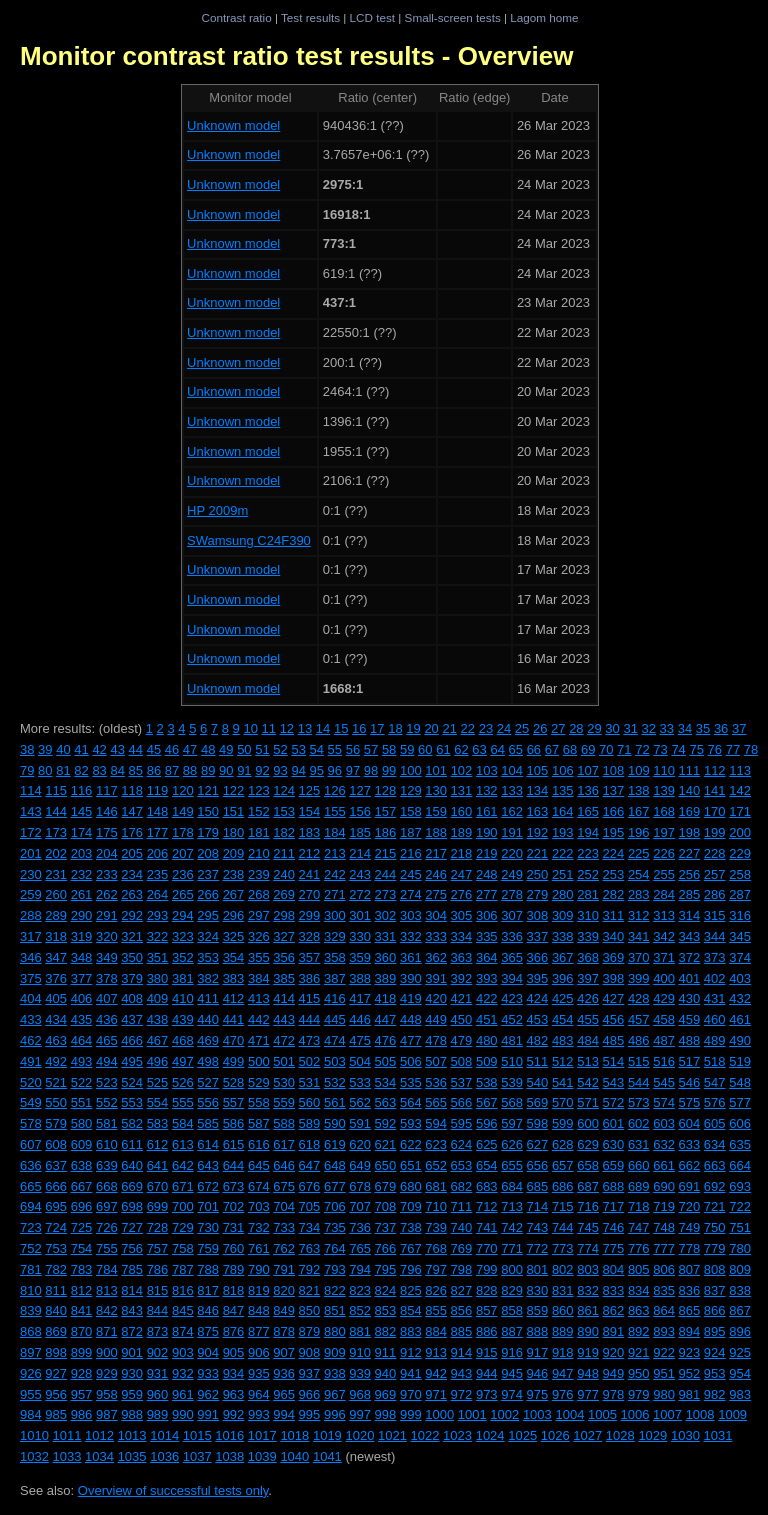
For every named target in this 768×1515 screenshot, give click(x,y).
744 (563, 1227)
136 (588, 790)
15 (341, 728)
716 (588, 1206)
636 (31, 1165)
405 (56, 998)
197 (664, 832)
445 (335, 1019)
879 (310, 1331)
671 (183, 1186)
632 (664, 1144)
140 (690, 790)
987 (107, 1414)
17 (377, 728)
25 (522, 728)
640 (132, 1165)
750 (715, 1227)
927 (56, 1373)
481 (512, 1040)
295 (208, 915)
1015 (197, 1435)
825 (411, 1290)
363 (462, 957)
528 (234, 1082)
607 (31, 1144)
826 (436, 1290)
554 (158, 1102)
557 (234, 1102)
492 (56, 1061)
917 (538, 1352)
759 (208, 1248)
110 (664, 770)
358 (335, 957)
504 (360, 1061)
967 (335, 1394)
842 (107, 1310)
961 (183, 1394)
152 (259, 811)
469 (208, 1040)
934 (234, 1373)
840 (56, 1310)
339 (588, 936)
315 (715, 915)
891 (614, 1331)
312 (639, 915)
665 (31, 1186)
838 (740, 1290)
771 (512, 1248)
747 (639, 1227)
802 (563, 1269)
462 (31, 1040)
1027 (587, 1435)
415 (310, 998)
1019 (327, 1435)
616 (259, 1144)
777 (664, 1248)
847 (234, 1310)
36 (721, 728)
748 (664, 1227)
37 (739, 728)
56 (353, 749)
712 (487, 1206)
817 (208, 1290)
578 (31, 1123)
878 (284, 1331)
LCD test (372, 17)
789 (234, 1269)
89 (208, 770)
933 (208, 1373)
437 (132, 1019)
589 (310, 1123)
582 (132, 1123)
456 (614, 1019)
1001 (472, 1414)
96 (335, 770)
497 (183, 1061)
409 (158, 998)
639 (107, 1165)
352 (183, 957)
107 (588, 770)
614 (208, 1144)
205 (132, 853)
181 (259, 832)
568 (512, 1102)
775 (614, 1248)
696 (82, 1206)
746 (614, 1227)
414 (284, 998)
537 (462, 1082)
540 (538, 1082)
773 (563, 1248)
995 (310, 1414)
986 (82, 1414)
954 (740, 1373)
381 (183, 978)
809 (740, 1269)
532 (335, 1082)
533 (360, 1082)
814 (132, 1290)
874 (183, 1331)
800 (512, 1269)
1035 (132, 1456)
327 (284, 936)
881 (360, 1331)
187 (411, 832)
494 (107, 1061)
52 (280, 749)
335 (487, 936)
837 (715, 1290)
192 (538, 832)
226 (664, 853)
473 (310, 1040)
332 (411, 936)
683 (487, 1186)
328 (310, 936)
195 (614, 832)
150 (208, 811)
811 (56, 1290)
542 (588, 1082)
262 (107, 894)
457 (639, 1019)
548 (740, 1082)
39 (45, 749)
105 (538, 770)
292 (132, 915)
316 (740, 915)
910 (360, 1352)
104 (512, 770)
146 (107, 811)
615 (234, 1144)
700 (183, 1206)
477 (411, 1040)
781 (31, 1269)
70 (606, 749)
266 (208, 894)
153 (284, 811)
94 (298, 770)
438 (158, 1019)
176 (132, 832)
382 (208, 978)
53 (298, 749)
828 (487, 1290)
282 (614, 894)
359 (360, 957)
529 (259, 1082)
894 (690, 1331)
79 (27, 770)
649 (360, 1165)
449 (436, 1019)
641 (158, 1165)
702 (234, 1206)
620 (360, 1144)
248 (487, 874)
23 (486, 728)
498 (208, 1061)
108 (614, 770)
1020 (359, 1435)
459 (690, 1019)
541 (563, 1082)
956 (56, 1394)
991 (208, 1414)
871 (107, 1331)
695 (56, 1206)
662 (690, 1165)
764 (335, 1248)
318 (56, 936)
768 (436, 1248)
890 (588, 1331)
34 (685, 728)
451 (487, 1019)
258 (740, 874)
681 (436, 1186)
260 (56, 894)
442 (259, 1019)
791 (284, 1269)
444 (310, 1019)
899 (82, 1352)
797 (436, 1269)
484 (588, 1040)
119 (158, 790)
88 (190, 770)
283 (639, 894)
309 (563, 915)
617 (284, 1144)
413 (259, 998)
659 (614, 1165)
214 (360, 853)
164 (563, 811)
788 (208, 1269)
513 (588, 1061)
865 (690, 1310)
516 (664, 1061)
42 (99, 749)
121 (208, 790)
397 (588, 978)
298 (284, 915)
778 (690, 1248)
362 (436, 957)
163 (538, 811)
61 (443, 749)
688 (614, 1186)
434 (56, 1019)
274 (411, 894)
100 (411, 770)
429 (664, 998)
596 (487, 1123)
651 (411, 1165)
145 (82, 811)
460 (715, 1019)
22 (468, 728)
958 (107, 1394)
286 (715, 894)
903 (183, 1352)
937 (310, 1373)
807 (690, 1269)
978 (614, 1394)
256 (690, 874)
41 (81, 749)
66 (534, 749)
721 (715, 1206)
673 (234, 1186)
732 (259, 1227)
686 (563, 1186)
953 (715, 1373)
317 (31, 936)
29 (594, 728)
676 (310, 1186)
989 (158, 1414)
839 (31, 1310)
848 (259, 1310)
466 (132, 1040)
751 (740, 1227)
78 (751, 749)
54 (317, 749)
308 (538, 915)
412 (234, 998)
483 (563, 1040)
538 (487, 1082)
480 (487, 1040)
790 (259, 1269)
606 (740, 1123)
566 (462, 1102)
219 (487, 853)
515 (639, 1061)
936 (284, 1373)
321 (132, 936)
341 (639, 936)
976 (563, 1394)
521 (56, 1082)
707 (360, 1206)
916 (512, 1352)
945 (512, 1373)
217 (436, 853)
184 (335, 832)
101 (436, 770)
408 (132, 998)
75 (696, 749)
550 (56, 1102)
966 (310, 1394)
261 (82, 894)
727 (132, 1227)
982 (715, 1394)
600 (588, 1123)
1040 (294, 1456)
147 (132, 811)
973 (487, 1394)
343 (690, 936)
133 (512, 790)
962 (208, 1394)
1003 (537, 1414)
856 (462, 1310)
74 (678, 749)
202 (56, 853)
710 (436, 1206)
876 (234, 1331)
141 (715, 790)
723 (31, 1227)
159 (436, 811)
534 (386, 1082)
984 (31, 1414)
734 (310, 1227)
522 (82, 1082)
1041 (327, 1456)
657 (563, 1165)
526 (183, 1082)
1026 (555, 1435)
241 (310, 874)
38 (27, 749)
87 (172, 770)
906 (259, 1352)
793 (335, 1269)
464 (82, 1040)
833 (614, 1290)
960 (158, 1394)
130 (436, 790)
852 (360, 1310)
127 (360, 790)
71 (624, 749)
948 (588, 1373)
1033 (67, 1456)
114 (31, 790)
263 (132, 894)
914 (462, 1352)
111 (690, 770)
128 (386, 790)
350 (132, 957)
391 (436, 978)
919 (588, 1352)
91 (244, 770)
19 (413, 728)
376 (56, 978)
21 (449, 728)
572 (614, 1102)
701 (208, 1206)
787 (183, 1269)
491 (31, 1061)
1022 (425, 1435)
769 (462, 1248)
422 (487, 998)
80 (45, 770)
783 (82, 1269)
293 (158, 915)
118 (132, 790)
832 (588, 1290)
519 (740, 1061)
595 (462, 1123)
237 (208, 874)
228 (715, 853)
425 (563, 998)
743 (538, 1227)
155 (335, 811)
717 (614, 1206)
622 (411, 1144)
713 (512, 1206)
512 (563, 1061)
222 (563, 853)
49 (226, 749)
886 (487, 1331)
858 (512, 1310)
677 (335, 1186)
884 (436, 1331)
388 (360, 978)
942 (436, 1373)
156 (360, 811)
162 (512, 811)
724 (56, 1227)
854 (411, 1310)
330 (360, 936)
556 (208, 1102)
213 (335, 853)
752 (31, 1248)
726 (107, 1227)
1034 (99, 1456)
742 (512, 1227)
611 (132, 1144)
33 (667, 728)
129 (411, 790)
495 (132, 1061)
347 (56, 957)
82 (81, 770)
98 (371, 770)
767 (411, 1248)
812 (82, 1290)
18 (395, 728)
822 (335, 1290)
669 (132, 1186)
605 (715, 1123)
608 (56, 1144)
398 (614, 978)
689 (639, 1186)
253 (614, 874)
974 (512, 1394)
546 (690, 1082)
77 (733, 749)
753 (56, 1248)
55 (335, 749)
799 (487, 1269)
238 (234, 874)
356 (284, 957)
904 (208, 1352)
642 (183, 1165)
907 (284, 1352)
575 (690, 1102)
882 (386, 1331)
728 (158, 1227)
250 (538, 874)
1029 (652, 1435)
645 (259, 1165)
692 (715, 1186)
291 (107, 915)
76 (715, 749)
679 (386, 1186)
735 (335, 1227)
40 (63, 749)
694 (31, 1206)
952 (690, 1373)
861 (588, 1310)
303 (411, 915)
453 (538, 1019)
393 (487, 978)
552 (107, 1102)
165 (588, 811)
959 (132, 1394)
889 (563, 1331)
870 (82, 1331)
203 (82, 853)
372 (690, 957)
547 (715, 1082)
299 (310, 915)
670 (158, 1186)
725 (82, 1227)
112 (715, 770)
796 (411, 1269)
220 (512, 853)
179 (208, 832)
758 (183, 1248)
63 (479, 749)
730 (208, 1227)
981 (690, 1394)
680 (411, 1186)
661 (664, 1165)
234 (132, 874)
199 (715, 832)
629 (588, 1144)
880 (335, 1331)
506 (411, 1061)
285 (690, 894)
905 (234, 1352)
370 (639, 957)
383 (234, 978)
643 (208, 1165)
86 (154, 770)
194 (588, 832)
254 (639, 874)
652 (436, 1165)
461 (740, 1019)
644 (234, 1165)
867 (740, 1310)
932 (183, 1373)
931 (158, 1373)
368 (588, 957)
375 (31, 978)
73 (660, 749)
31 (630, 728)
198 (690, 832)
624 (462, 1144)
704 (284, 1206)
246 (436, 874)
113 (740, 770)
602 (639, 1123)
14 (323, 728)
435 (82, 1019)
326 (259, 936)
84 (117, 770)
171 (740, 811)
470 (234, 1040)
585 (208, 1123)
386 (310, 978)
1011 (67, 1435)
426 (588, 998)
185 (360, 832)
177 (158, 832)
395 (538, 978)
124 (284, 790)
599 (563, 1123)
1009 (732, 1414)
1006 (635, 1414)
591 (360, 1123)
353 (208, 957)
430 (690, 998)
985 (56, 1414)
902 (158, 1352)
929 (107, 1373)
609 (82, 1144)
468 (183, 1040)
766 (386, 1248)
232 (82, 874)
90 (226, 770)
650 (386, 1165)
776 (639, 1248)
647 (310, 1165)
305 (462, 915)
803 (588, 1269)
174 (82, 832)
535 (411, 1082)
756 (132, 1248)
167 (639, 811)
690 (664, 1186)
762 (284, 1248)
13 (305, 728)
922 (664, 1352)
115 (56, 790)
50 (244, 749)
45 (154, 749)
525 (158, 1082)
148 (158, 811)
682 (462, 1186)
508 (462, 1061)
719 (664, 1206)
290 (82, 915)
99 (389, 770)
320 (107, 936)
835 (664, 1290)
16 (359, 728)
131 (462, 790)
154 (310, 811)
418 (386, 998)
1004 (569, 1414)
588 (284, 1123)
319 (82, 936)
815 (158, 1290)
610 (107, 1144)
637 (56, 1165)
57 (371, 749)
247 (462, 874)
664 (740, 1165)
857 (487, 1310)
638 (82, 1165)
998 (386, 1414)
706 (335, 1206)
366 (538, 957)
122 (234, 790)
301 (360, 915)
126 (335, 790)
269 (284, 894)
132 (487, 790)
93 (280, 770)
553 (132, 1102)
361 (411, 957)
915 (487, 1352)
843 (132, 1310)
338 (563, 936)
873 (158, 1331)
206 (158, 853)
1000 (439, 1414)
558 (259, 1102)
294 (183, 915)
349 (107, 957)
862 (614, 1310)
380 (158, 978)
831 (563, 1290)
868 (31, 1331)
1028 (620, 1435)
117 (107, 790)
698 (132, 1206)
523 (107, 1082)
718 (639, 1206)
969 (386, 1394)
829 (512, 1290)
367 (563, 957)
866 (715, 1310)
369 (614, 957)
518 (715, 1061)
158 (411, 811)
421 (462, 998)
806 (664, 1269)
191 (512, 832)
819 (259, 1290)
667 (82, 1186)
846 (208, 1310)
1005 (602, 1414)
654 (487, 1165)
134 (538, 790)
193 (563, 832)
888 (538, 1331)
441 (234, 1019)
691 (690, 1186)
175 (107, 832)
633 (690, 1144)
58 (389, 749)
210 (259, 853)
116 (82, 790)
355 (259, 957)
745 (588, 1227)
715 (563, 1206)
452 (512, 1019)
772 (538, 1248)
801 (538, 1269)
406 (82, 998)
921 (639, 1352)
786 (158, 1269)
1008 (700, 1414)
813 (107, 1290)
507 (436, 1061)
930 (132, 1373)
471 (259, 1040)
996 (335, 1414)
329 (335, 936)
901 (132, 1352)
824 (386, 1290)
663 (715, 1165)
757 (158, 1248)
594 (436, 1123)
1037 (197, 1456)
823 (360, 1290)
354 (234, 957)
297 (259, 915)
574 (664, 1102)
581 (107, 1123)
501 (284, 1061)
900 (107, 1352)
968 (360, 1394)
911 (386, 1352)
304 (436, 915)
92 (262, 770)
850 (310, 1310)
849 (284, 1310)
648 (335, 1165)
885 (462, 1331)
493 (82, 1061)
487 (664, 1040)
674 (259, 1186)
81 (63, 770)
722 (740, 1206)
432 (740, 998)
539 (512, 1082)
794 (360, 1269)
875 (208, 1331)
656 (538, 1165)
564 (411, 1102)
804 (614, 1269)
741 (487, 1227)
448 (411, 1019)
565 (436, 1102)
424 (538, 998)
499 (234, 1061)
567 (487, 1102)
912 (411, 1352)
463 (56, 1040)
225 (639, 853)
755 (107, 1248)
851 (335, 1310)
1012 (99, 1435)
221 (538, 853)
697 (107, 1206)
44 (136, 749)
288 (31, 915)
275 (436, 894)
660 (639, 1165)
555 (183, 1102)
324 (208, 936)
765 (360, 1248)
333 (436, 936)
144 (56, 811)
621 (386, 1144)
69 (588, 749)
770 (487, 1248)
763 (310, 1248)
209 (234, 853)
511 (538, 1061)
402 (715, 978)
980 (664, 1394)
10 (250, 728)
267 (234, 894)
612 (158, 1144)
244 (386, 874)
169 (690, 811)
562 (360, 1102)
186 (386, 832)
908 (310, 1352)
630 (614, 1144)
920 (614, 1352)
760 (234, 1248)
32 (649, 728)
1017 (262, 1435)
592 (386, 1123)
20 (431, 728)
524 (132, 1082)
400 (664, 978)
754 (82, 1248)
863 (639, 1310)
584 (183, 1123)
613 (183, 1144)
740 (462, 1227)
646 (284, 1165)
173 (56, 832)
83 (99, 770)
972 (462, 1394)
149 (183, 811)
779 (715, 1248)
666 (56, 1186)
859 (538, 1310)
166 (614, 811)
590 (335, 1123)
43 (117, 749)
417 (360, 998)
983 (740, 1394)
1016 (229, 1435)
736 (360, 1227)
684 (512, 1186)
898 (56, 1352)
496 (158, 1061)
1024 (490, 1435)
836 (690, 1290)
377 (82, 978)
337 (538, 936)
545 (664, 1082)
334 (462, 936)
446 (360, 1019)
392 (462, 978)
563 (386, 1102)
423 (512, 998)
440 (208, 1019)
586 (234, 1123)
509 (487, 1061)
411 (208, 998)
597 (512, 1123)
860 (563, 1310)
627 (538, 1144)
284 (664, 894)
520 (31, 1082)
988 (132, 1414)
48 (208, 749)
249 (512, 874)
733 (284, 1227)
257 (715, 874)
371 (664, 957)
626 (512, 1144)
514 (614, 1061)
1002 (504, 1414)
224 (614, 853)
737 (386, 1227)
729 (183, 1227)
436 (107, 1019)
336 (512, 936)
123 (259, 790)
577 (740, 1102)
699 (158, 1206)
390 (411, 978)
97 (353, 770)
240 (284, 874)
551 (82, 1102)
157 (386, 811)
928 (82, 1373)
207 (183, 853)
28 (576, 728)
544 (639, 1082)
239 (259, 874)
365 (512, 957)
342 (664, 936)
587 (259, 1123)
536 (436, 1082)
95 (317, 770)
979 (639, 1394)
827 (462, 1290)
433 (31, 1019)
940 (386, 1373)
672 (208, 1186)
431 (715, 998)
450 (462, 1019)
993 (259, 1414)
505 (386, 1061)
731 (234, 1227)
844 (158, 1310)
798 (462, 1269)
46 (172, 749)
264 (158, 894)
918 (563, 1352)
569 (538, 1102)
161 (487, 811)
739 (436, 1227)
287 (740, 894)
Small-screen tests (453, 17)
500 (259, 1061)
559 (284, 1102)
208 (208, 853)
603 (664, 1123)
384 (259, 978)
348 (82, 957)
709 (411, 1206)
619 (335, 1144)
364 (487, 957)
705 (310, 1206)
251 (563, 874)
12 (287, 728)
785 (132, 1269)
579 (56, 1123)
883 (411, 1331)
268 (259, 894)
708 (386, 1206)
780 (740, 1248)
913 (436, 1352)
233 (107, 874)
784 (107, 1269)
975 (538, 1394)
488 (690, 1040)
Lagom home (544, 17)
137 (614, 790)
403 (740, 978)
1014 (164, 1435)
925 (740, 1352)
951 (664, 1373)
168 (664, 811)
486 (639, 1040)
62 (461, 749)
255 (664, 874)
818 (234, 1290)
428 (639, 998)
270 (310, 894)
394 (512, 978)
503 (335, 1061)
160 (462, 811)
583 (158, 1123)
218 (462, 853)
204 (107, 853)
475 (360, 1040)
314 (690, 915)
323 (183, 936)
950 (639, 1373)
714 (538, 1206)
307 (512, 915)
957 (82, 1394)
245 (411, 874)
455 (588, 1019)
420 (436, 998)
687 (588, 1186)
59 (407, 749)
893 (664, 1331)
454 (563, 1019)
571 (588, 1102)
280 (563, 894)
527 (208, 1082)
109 (639, 770)
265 (183, 894)
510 (512, 1061)
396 (563, 978)
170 (715, 811)
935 (259, 1373)
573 (639, 1102)
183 (310, 832)
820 (284, 1290)
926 (31, 1373)
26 (540, 728)
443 (284, 1019)
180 (234, 832)
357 (310, 957)
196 (639, 832)
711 (462, 1206)
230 (31, 874)
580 (82, 1123)
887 (512, 1331)
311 (614, 915)
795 (386, 1269)
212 (310, 853)
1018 (294, 1435)
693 (740, 1186)
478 (436, 1040)
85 (136, 770)
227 (690, 853)
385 (284, 978)
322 (158, 936)
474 (335, 1040)
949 (614, 1373)
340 (614, 936)
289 (56, 915)
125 (310, 790)
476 (386, 1040)
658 (588, 1165)
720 (690, 1206)
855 (436, 1310)
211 (284, 853)
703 (259, 1206)
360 (386, 957)
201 (31, 853)
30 (612, 728)
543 (614, 1082)
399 (639, 978)
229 (740, 853)
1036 (164, 1456)
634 (715, 1144)
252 (588, 874)
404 (31, 998)
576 (715, 1102)
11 (269, 728)
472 (284, 1040)
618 (310, 1144)
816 (183, 1290)
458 (664, 1019)
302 (386, 915)
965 (284, 1394)
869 (56, 1331)
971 (436, 1394)
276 (462, 894)
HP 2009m (217, 510)
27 (558, 728)
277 (487, 894)
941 (411, 1373)
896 (740, 1331)
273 (386, 894)
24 (504, 728)
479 (462, 1040)
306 (487, 915)
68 (570, 749)
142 (740, 790)
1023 (457, 1435)
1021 (392, 1435)
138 (639, 790)
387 (335, 978)
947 (563, 1373)
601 (614, 1123)
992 (234, 1414)
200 (740, 832)
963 (234, 1394)
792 (310, 1269)
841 (82, 1310)
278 (512, 894)
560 (310, 1102)
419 (411, 998)
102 (462, 770)
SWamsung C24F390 (249, 540)
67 (552, 749)
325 (234, 936)
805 (639, 1269)
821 (310, 1290)
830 (538, 1290)
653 (462, 1165)
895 (715, 1331)
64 (497, 749)
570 (563, 1102)
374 (740, 957)
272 (360, 894)
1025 (522, 1435)
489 (715, 1040)
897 (31, 1352)
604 (690, 1123)
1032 (34, 1456)
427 (614, 998)
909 (335, 1352)
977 (588, 1394)
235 (158, 874)
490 (740, 1040)
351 (158, 957)
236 (183, 874)
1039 (262, 1456)
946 (538, 1373)
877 (259, 1331)
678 (360, 1186)
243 (360, 874)
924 (715, 1352)
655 (512, 1165)
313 (664, 915)
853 (386, 1310)
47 (190, 749)
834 (639, 1290)
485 (614, 1040)
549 (31, 1102)
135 (563, 790)
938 (335, 1373)
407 (107, 998)
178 (183, 832)
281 (588, 894)
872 (132, 1331)
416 (335, 998)
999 (411, 1414)
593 (411, 1123)
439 (183, 1019)
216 (411, 853)
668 (107, 1186)
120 (183, 790)
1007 (667, 1414)
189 (462, 832)
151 (234, 811)
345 (740, 936)
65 (516, 749)
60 (425, 749)
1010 (34, 1435)
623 (436, 1144)
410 (183, 998)
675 (284, 1186)
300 (335, 915)
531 (310, 1082)
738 (411, 1227)
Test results (310, 17)
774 (588, 1248)
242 (335, 874)
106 (563, 770)
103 (487, 770)
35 (703, 728)
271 (335, 894)
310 (588, 915)
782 (56, 1269)
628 (563, 1144)
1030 (685, 1435)
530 (284, 1082)
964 (259, 1394)
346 (31, 957)
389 (386, 978)
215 (386, 853)
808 (715, 1269)
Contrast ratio (236, 17)
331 (386, 936)
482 (538, 1040)
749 (690, 1227)
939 (360, 1373)
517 (690, 1061)
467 (158, 1040)
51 (262, 749)
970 (411, 1394)
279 (538, 894)
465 (107, 1040)
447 (386, 1019)
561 (335, 1102)
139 (664, 790)
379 (132, 978)
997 (360, 1414)
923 (690, 1352)
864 (664, 1310)
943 (462, 1373)
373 (715, 957)
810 (31, 1290)
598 (538, 1123)
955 (31, 1394)
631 (639, 1144)
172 (31, 832)
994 (284, 1414)
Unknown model (233, 125)
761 (259, 1248)
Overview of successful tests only (173, 1490)
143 (31, 811)
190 (487, 832)
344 (715, 936)
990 (183, 1414)
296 (234, 915)
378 (107, 978)
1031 (717, 1435)
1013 (132, 1435)
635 (740, 1144)
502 (310, 1061)
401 (690, 978)
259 (31, 894)
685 (538, 1186)
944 (487, 1373)
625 (487, 1144)
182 (284, 832)
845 (183, 1310)
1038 (229, 1456)
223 (588, 853)
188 (436, 832)
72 (642, 749)
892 (639, 1331)
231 (56, 874)
